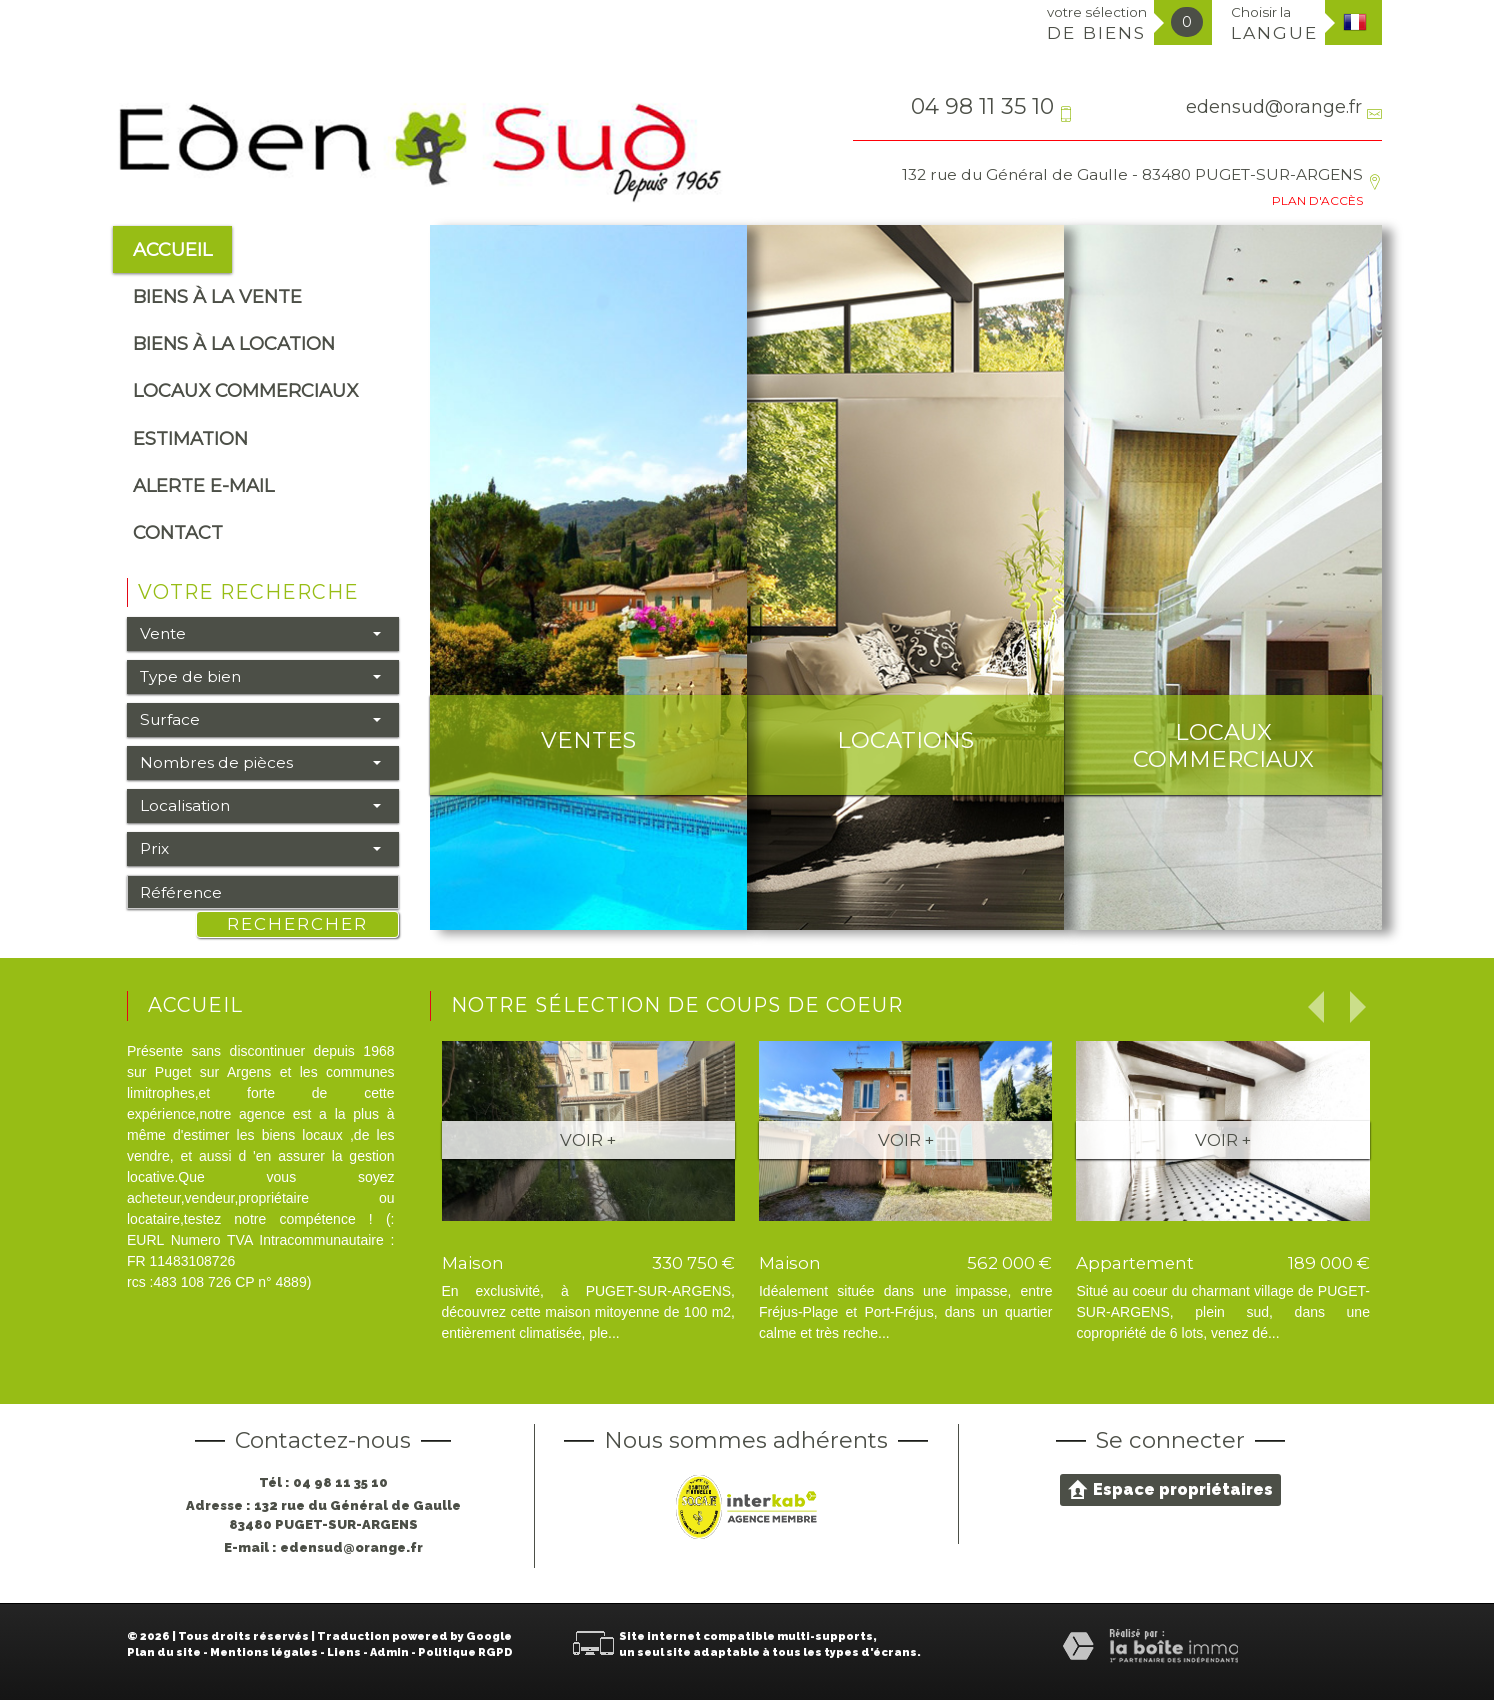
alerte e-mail (203, 485)
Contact (178, 532)
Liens (344, 1652)
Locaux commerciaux (245, 390)
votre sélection (1097, 23)
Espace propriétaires (1170, 1489)
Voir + (588, 1140)
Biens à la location (234, 343)
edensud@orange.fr (1274, 106)
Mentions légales (264, 1652)
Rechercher (297, 924)
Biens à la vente (217, 296)
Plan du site (164, 1652)
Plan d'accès (1317, 200)
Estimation (190, 438)
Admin (389, 1652)
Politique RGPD (465, 1652)
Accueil (172, 249)
